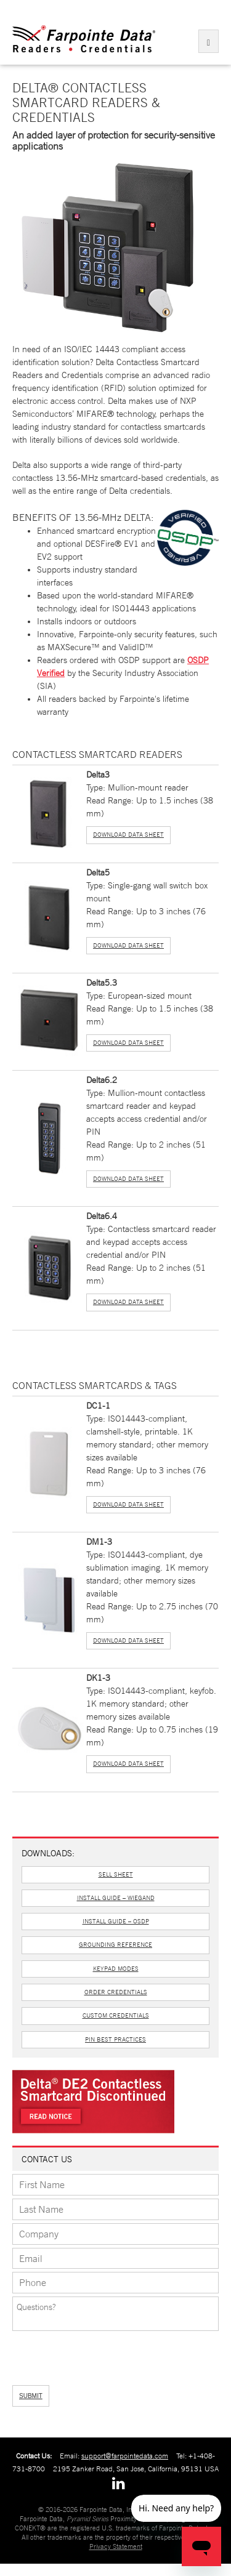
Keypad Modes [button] (116, 1968)
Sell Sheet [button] (116, 1874)
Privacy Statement (115, 2546)
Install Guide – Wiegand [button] (116, 1897)
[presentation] (78, 2354)
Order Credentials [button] (115, 1992)
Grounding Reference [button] (115, 1944)
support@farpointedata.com (124, 2456)
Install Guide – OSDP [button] (116, 1921)
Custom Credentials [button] (116, 2015)
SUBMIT (31, 2396)
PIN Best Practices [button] (115, 2039)
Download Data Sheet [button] (128, 834)
